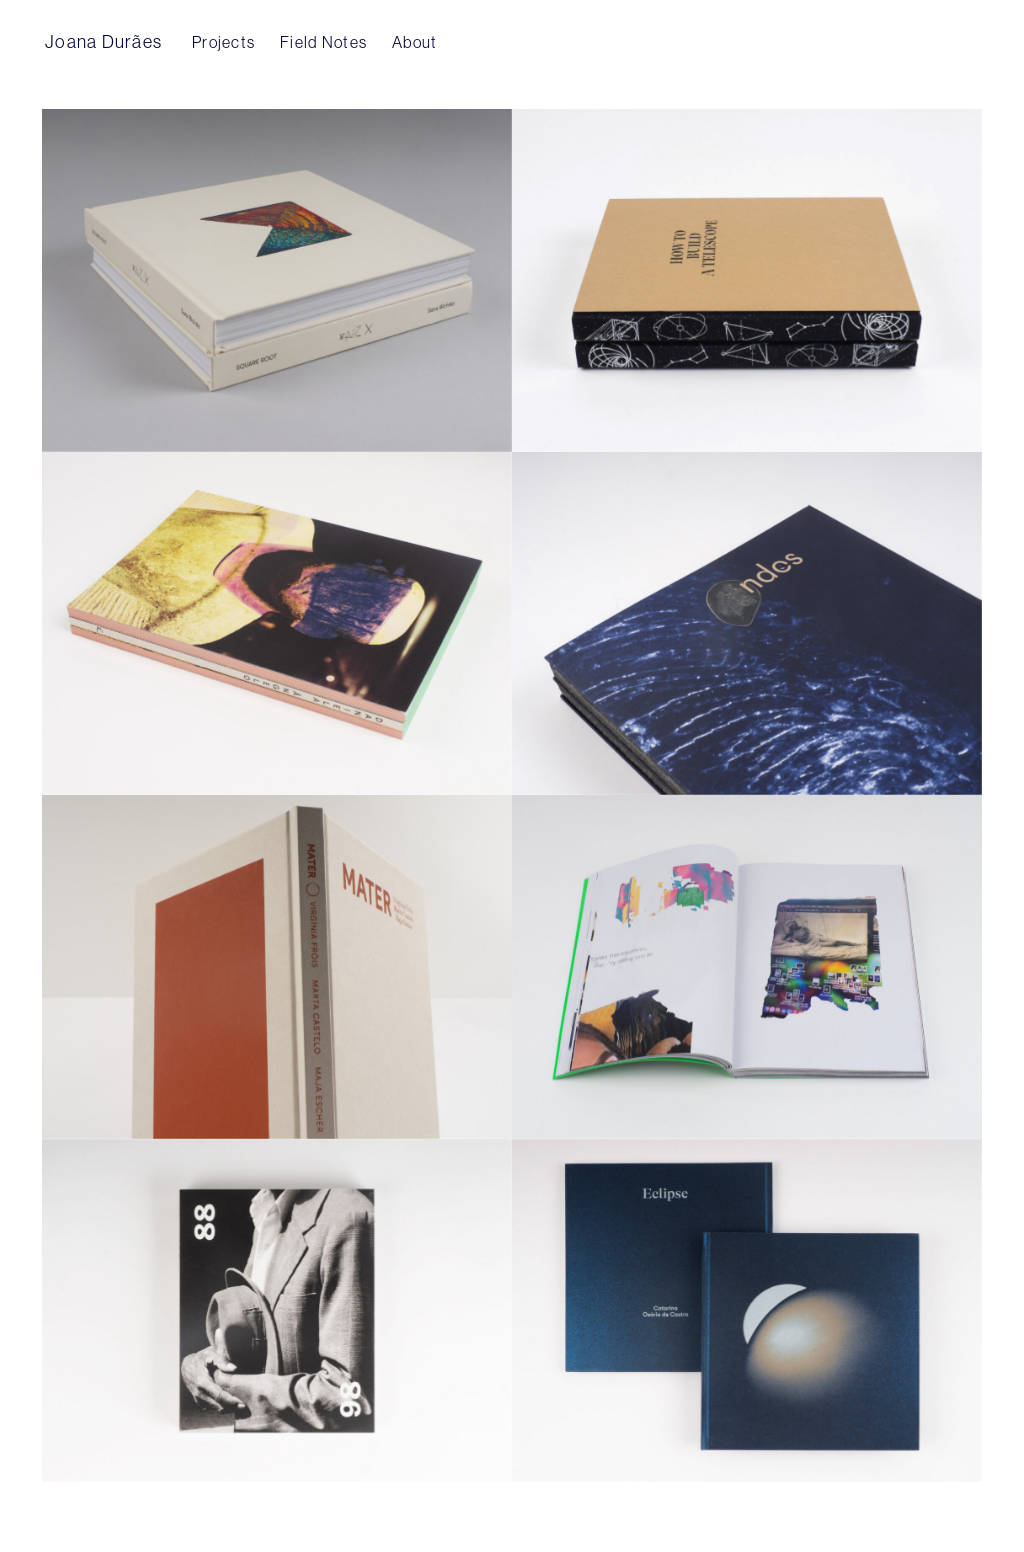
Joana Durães (103, 41)
